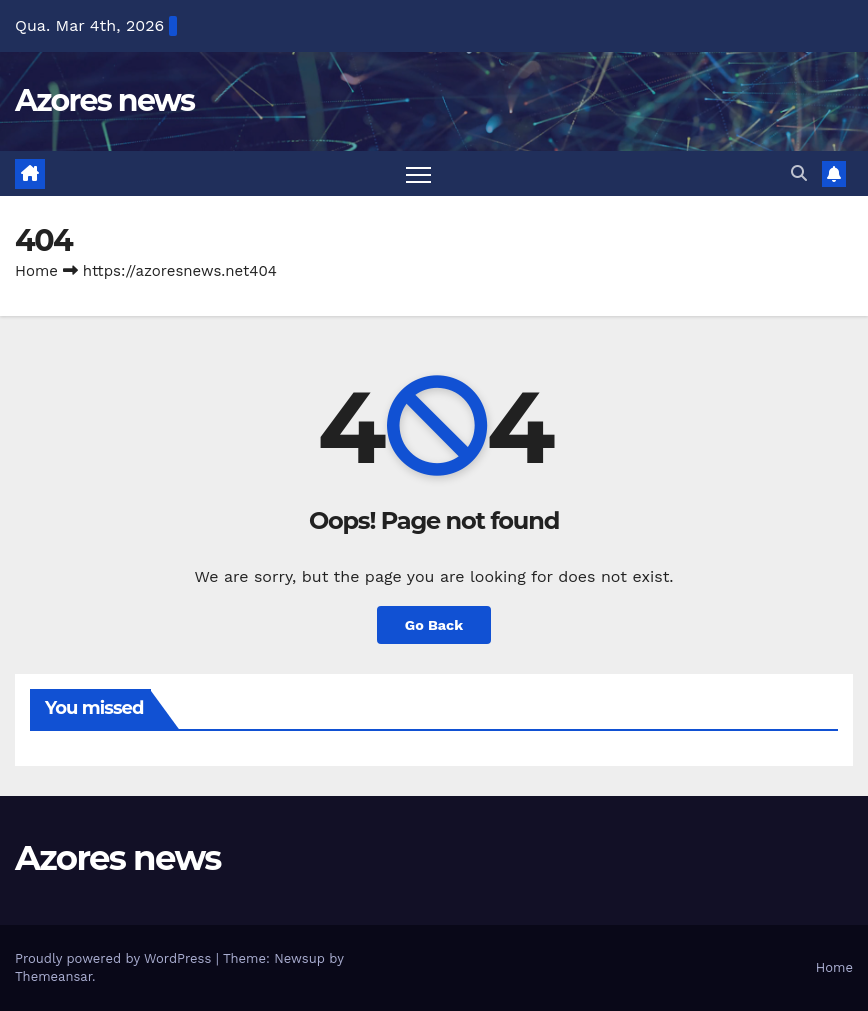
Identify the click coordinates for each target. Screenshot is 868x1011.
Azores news (104, 100)
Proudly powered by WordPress (115, 958)
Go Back (434, 625)
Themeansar (53, 976)
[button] (799, 173)
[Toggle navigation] (418, 173)
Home (36, 271)
